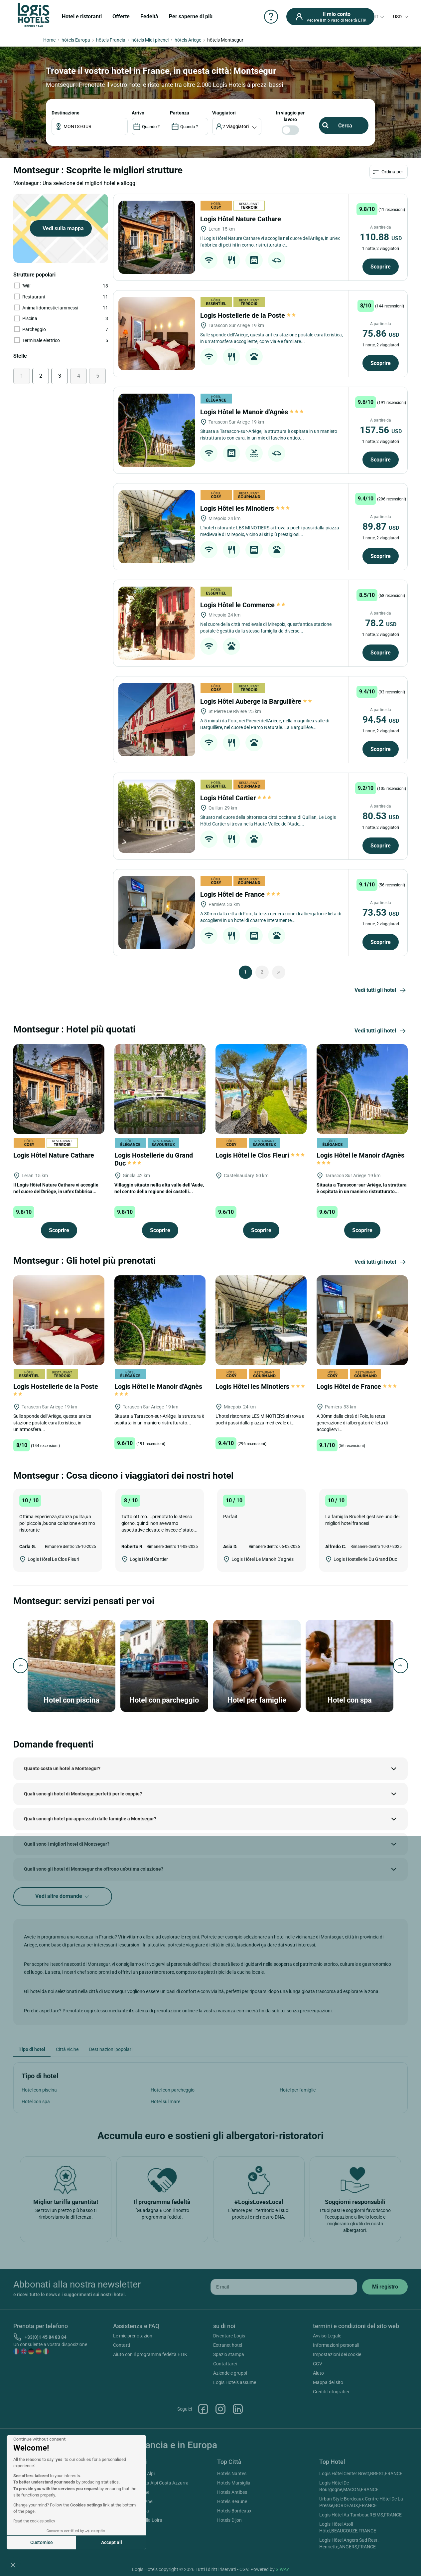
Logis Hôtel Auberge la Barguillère (256, 701)
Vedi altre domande (62, 1896)
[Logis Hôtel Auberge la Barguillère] (156, 719)
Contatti (121, 2345)
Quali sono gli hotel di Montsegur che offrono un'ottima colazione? (93, 1869)
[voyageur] (237, 126)
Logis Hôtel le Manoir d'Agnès (252, 412)
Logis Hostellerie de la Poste (248, 315)
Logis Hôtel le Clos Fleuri (260, 1155)
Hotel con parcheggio (173, 2090)
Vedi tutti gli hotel (381, 991)
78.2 (380, 623)
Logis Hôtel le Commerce (243, 605)
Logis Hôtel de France (240, 894)
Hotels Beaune (232, 2501)
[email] (283, 2287)
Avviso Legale (327, 2335)
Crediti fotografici (331, 2391)
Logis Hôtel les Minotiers (245, 508)
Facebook (203, 2409)
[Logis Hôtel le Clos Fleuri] (261, 1088)
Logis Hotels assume (234, 2382)
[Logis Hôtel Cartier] (156, 816)
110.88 (381, 237)
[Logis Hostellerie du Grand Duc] (160, 1088)
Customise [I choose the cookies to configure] (41, 2542)
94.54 (380, 719)
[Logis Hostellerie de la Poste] (156, 333)
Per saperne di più (190, 16)
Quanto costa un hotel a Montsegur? (62, 1768)
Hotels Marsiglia (233, 2482)
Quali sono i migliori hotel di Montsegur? (66, 1844)
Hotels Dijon (229, 2520)
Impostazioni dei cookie (337, 2354)
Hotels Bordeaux (234, 2510)
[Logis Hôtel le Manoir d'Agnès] (156, 430)
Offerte (121, 16)
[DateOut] (189, 126)
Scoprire (380, 267)
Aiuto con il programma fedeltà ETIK (150, 2354)
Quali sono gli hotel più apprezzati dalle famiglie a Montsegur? (90, 1818)
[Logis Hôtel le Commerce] (156, 623)
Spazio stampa (228, 2354)
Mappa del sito (328, 2382)
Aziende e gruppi (230, 2373)
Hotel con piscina (39, 2090)
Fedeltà (149, 16)
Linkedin (238, 2409)
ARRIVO (138, 112)
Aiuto (318, 2373)
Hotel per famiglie (298, 2090)
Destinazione (65, 112)
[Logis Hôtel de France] (156, 912)
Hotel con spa (36, 2101)
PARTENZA (179, 112)
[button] (13, 2565)
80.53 (380, 816)
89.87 (380, 526)
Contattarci (225, 2363)
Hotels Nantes (231, 2473)
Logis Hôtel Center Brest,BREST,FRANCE (360, 2473)
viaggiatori (224, 112)
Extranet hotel (227, 2345)
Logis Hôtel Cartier (235, 798)
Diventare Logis (229, 2335)
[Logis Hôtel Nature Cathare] (156, 237)
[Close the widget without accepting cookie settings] (39, 2439)
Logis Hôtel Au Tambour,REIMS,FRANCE (360, 2514)
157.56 (381, 430)
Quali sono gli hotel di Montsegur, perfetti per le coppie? (83, 1793)
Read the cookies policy (34, 2521)
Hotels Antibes (232, 2492)
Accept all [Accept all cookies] (111, 2542)
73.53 (380, 912)
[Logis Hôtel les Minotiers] (156, 526)
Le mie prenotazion (132, 2335)
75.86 (380, 333)
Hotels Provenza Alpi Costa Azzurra (152, 2482)
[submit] (385, 2287)
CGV (317, 2363)
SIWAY (282, 2569)
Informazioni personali (336, 2345)
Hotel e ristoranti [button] (82, 16)
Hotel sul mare (165, 2101)
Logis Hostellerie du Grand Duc (153, 1159)
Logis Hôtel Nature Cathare (241, 219)
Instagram (220, 2409)
